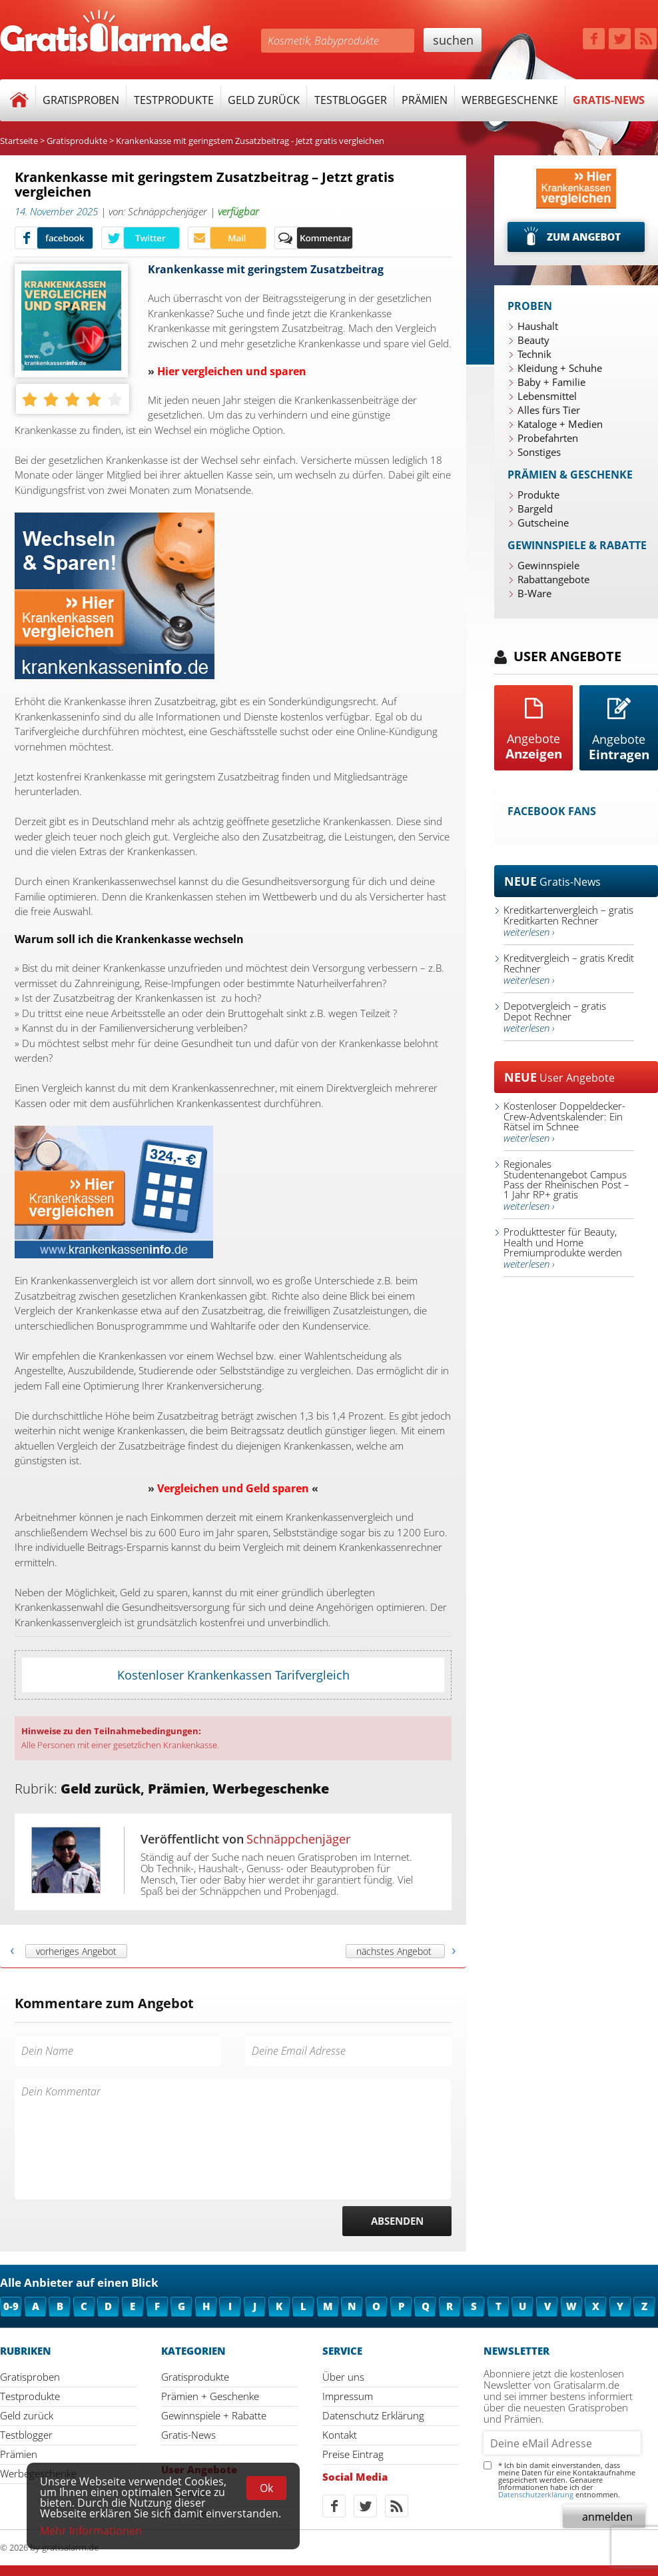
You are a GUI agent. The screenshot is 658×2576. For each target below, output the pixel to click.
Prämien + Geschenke (210, 2396)
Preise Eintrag (353, 2454)
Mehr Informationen (91, 2530)
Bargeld (535, 508)
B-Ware (534, 593)
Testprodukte (174, 100)
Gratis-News (609, 100)
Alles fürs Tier (548, 410)
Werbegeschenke (510, 100)
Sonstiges (539, 452)
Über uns (343, 2376)
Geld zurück (264, 100)
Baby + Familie (551, 382)
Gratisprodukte (77, 141)
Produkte (538, 494)
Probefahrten (547, 438)
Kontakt (339, 2434)
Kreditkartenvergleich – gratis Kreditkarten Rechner (568, 920)
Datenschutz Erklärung (373, 2415)
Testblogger (350, 100)
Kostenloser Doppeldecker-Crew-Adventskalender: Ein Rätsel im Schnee (564, 1121)
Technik (534, 354)
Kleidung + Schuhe (559, 368)
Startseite (19, 141)
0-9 (11, 2306)
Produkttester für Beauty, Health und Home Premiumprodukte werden (562, 1247)
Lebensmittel (547, 396)
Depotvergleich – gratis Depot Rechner (554, 1016)
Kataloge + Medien (560, 424)
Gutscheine (543, 522)
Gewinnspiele (548, 565)
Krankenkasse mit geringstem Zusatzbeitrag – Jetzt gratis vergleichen (204, 184)
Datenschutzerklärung (535, 2494)
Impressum (347, 2396)
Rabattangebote (553, 579)
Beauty (533, 340)
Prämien (425, 100)
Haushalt (537, 326)
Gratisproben (81, 100)
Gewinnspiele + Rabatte (213, 2415)
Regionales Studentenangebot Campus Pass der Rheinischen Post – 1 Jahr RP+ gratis (566, 1184)
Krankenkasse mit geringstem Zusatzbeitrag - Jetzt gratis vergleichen (250, 141)
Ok (266, 2488)
